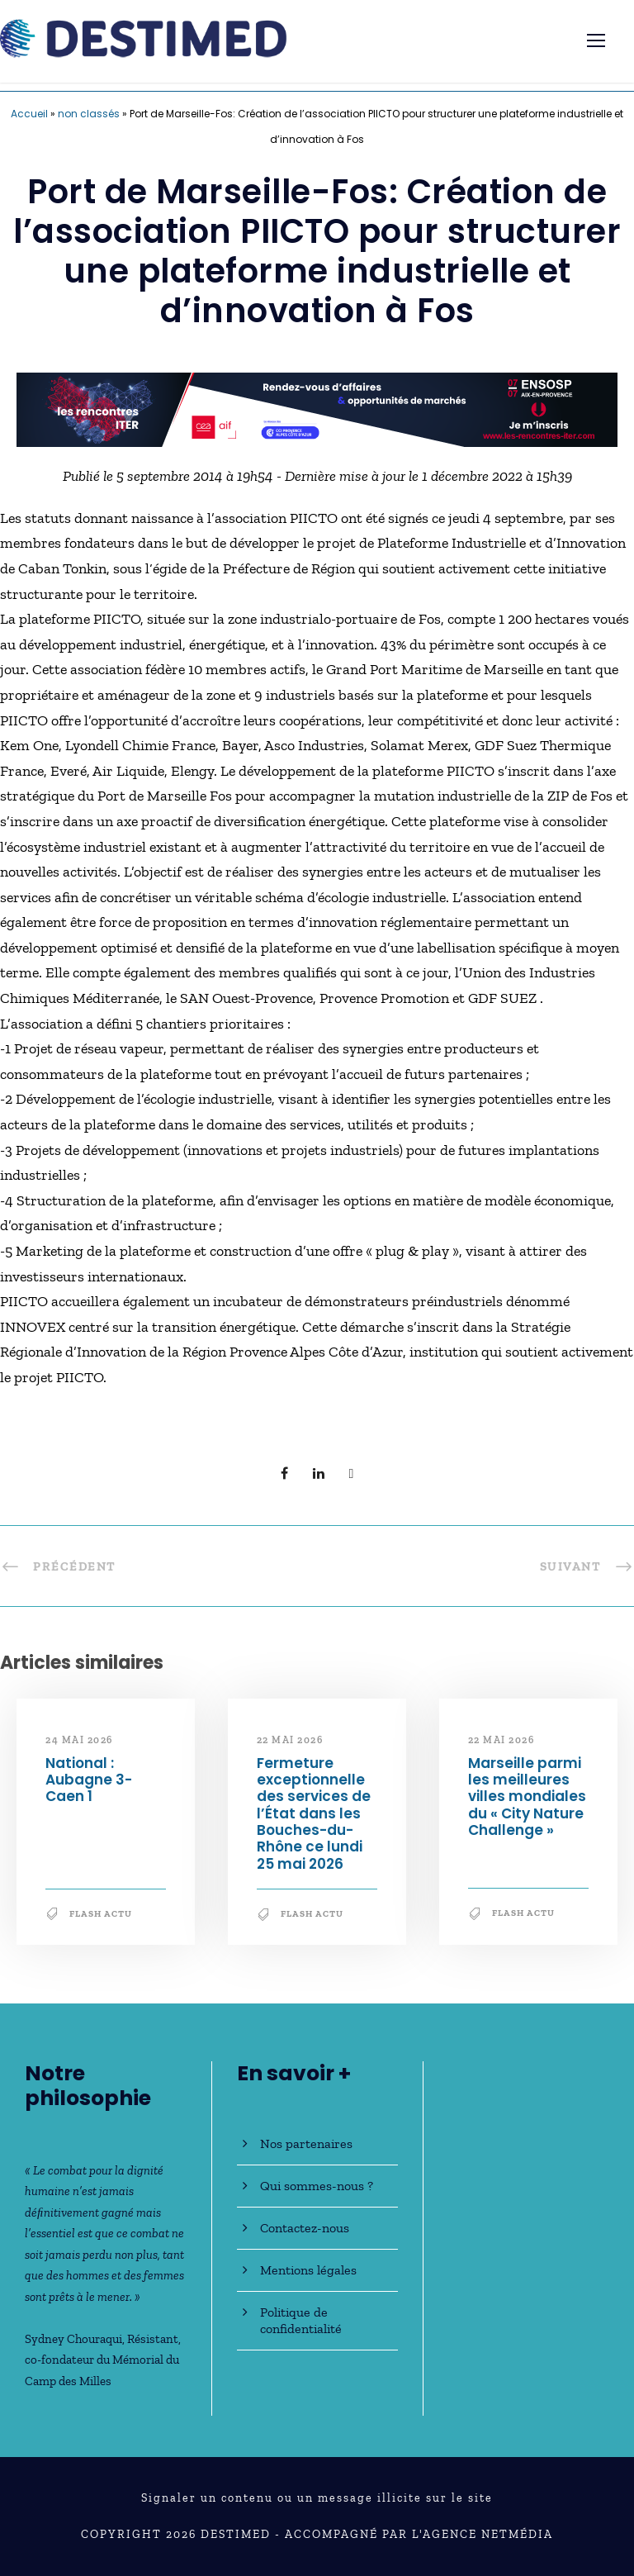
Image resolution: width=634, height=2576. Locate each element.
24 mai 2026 (79, 1740)
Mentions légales (308, 2270)
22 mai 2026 (290, 1740)
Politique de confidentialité (301, 2320)
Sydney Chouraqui (73, 2338)
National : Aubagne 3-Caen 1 (88, 1780)
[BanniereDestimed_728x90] (317, 408)
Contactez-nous (304, 2228)
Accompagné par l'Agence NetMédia (419, 2534)
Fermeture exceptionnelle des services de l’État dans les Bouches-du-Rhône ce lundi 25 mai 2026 (314, 1813)
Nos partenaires (306, 2143)
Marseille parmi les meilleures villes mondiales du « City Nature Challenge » (527, 1797)
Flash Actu (100, 1913)
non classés (89, 114)
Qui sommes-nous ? (316, 2185)
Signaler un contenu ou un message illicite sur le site (317, 2498)
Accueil (29, 114)
